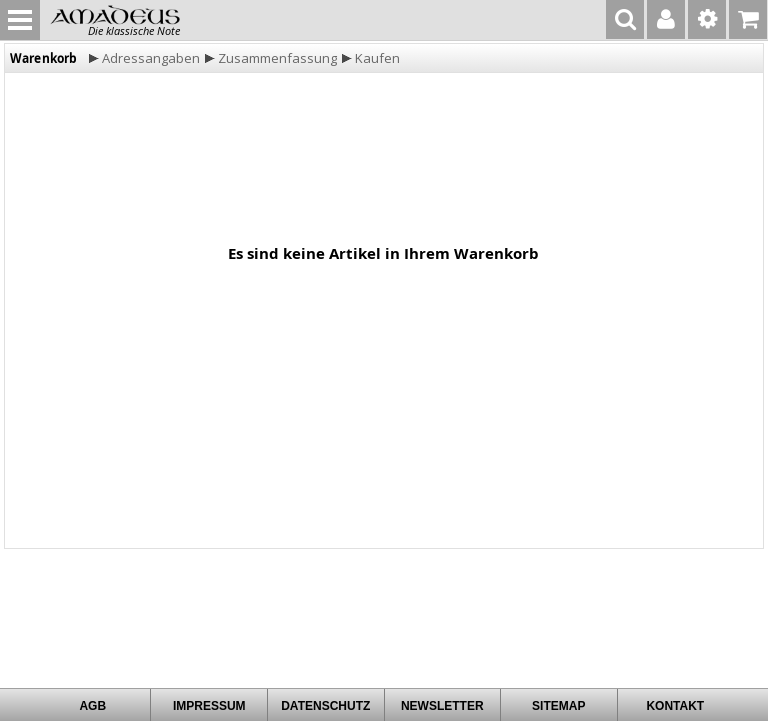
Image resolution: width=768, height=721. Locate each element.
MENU (20, 20)
